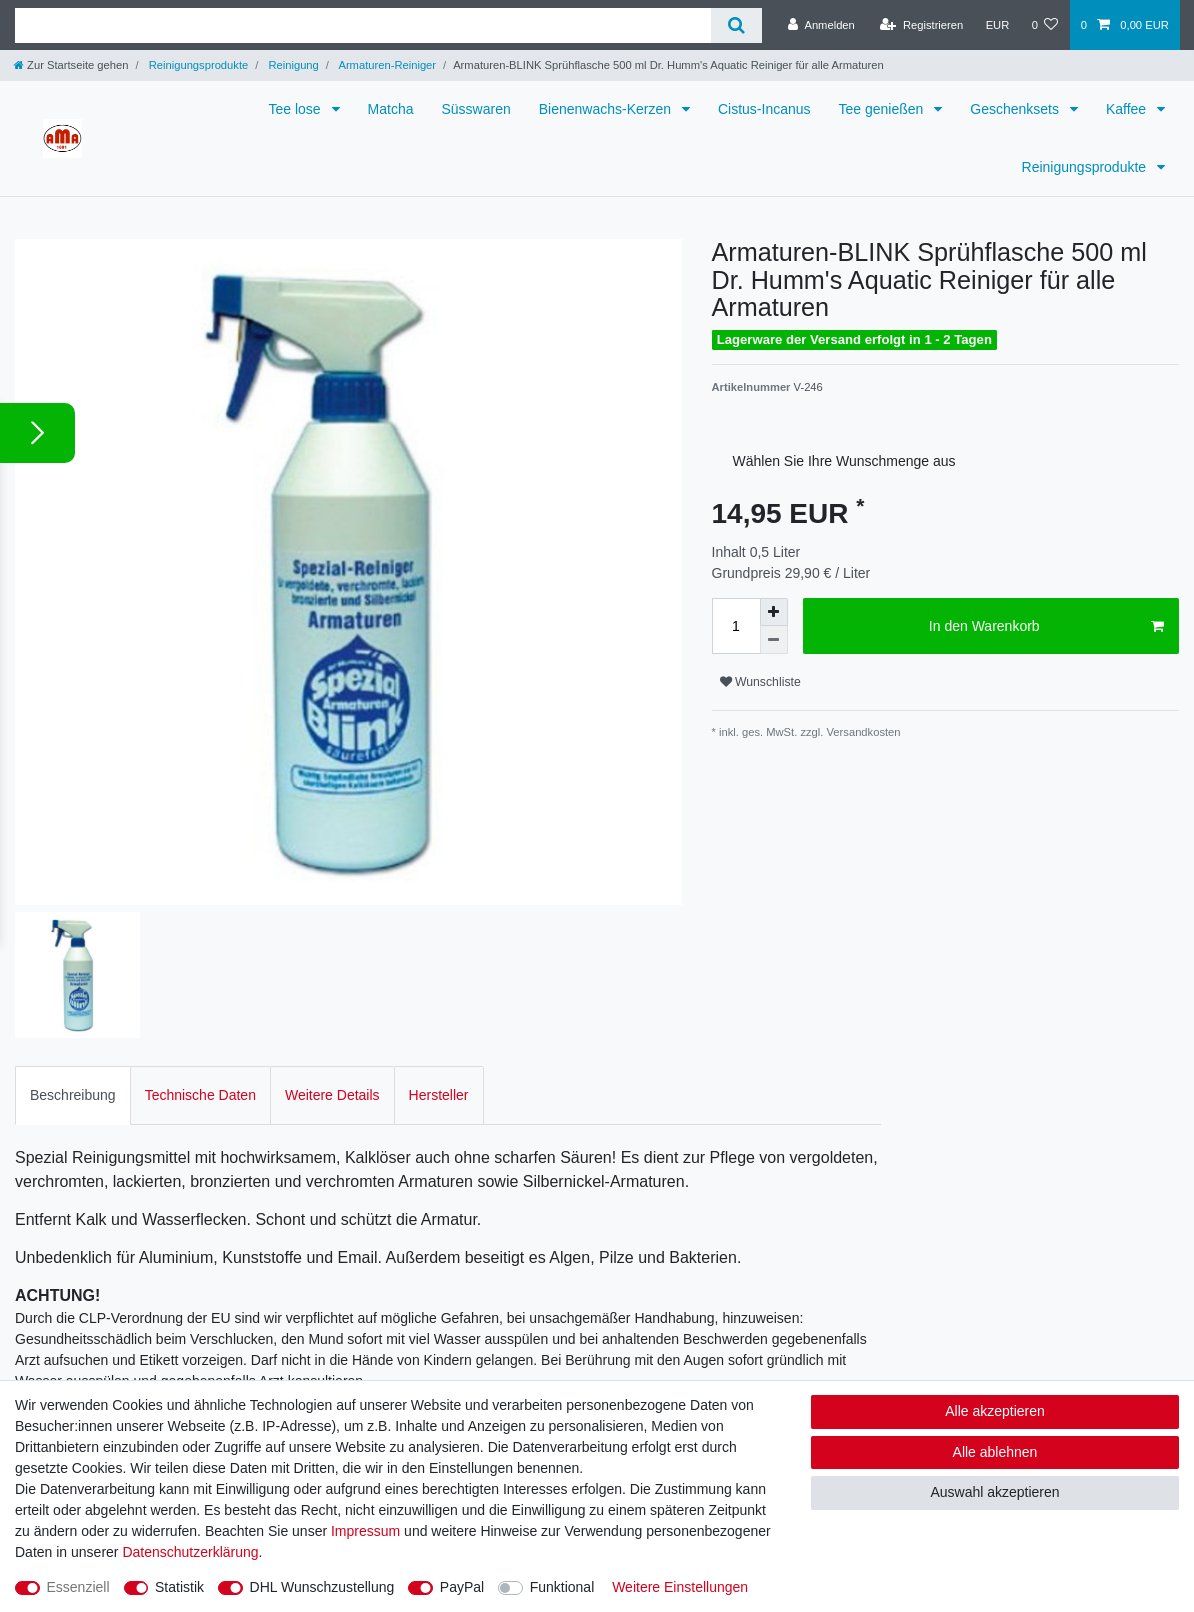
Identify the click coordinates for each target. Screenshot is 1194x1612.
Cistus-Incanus (764, 109)
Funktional (562, 1587)
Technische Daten (200, 1076)
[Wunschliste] (1044, 25)
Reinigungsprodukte (197, 65)
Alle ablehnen (995, 1452)
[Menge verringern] (774, 640)
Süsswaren (475, 109)
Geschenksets (1016, 109)
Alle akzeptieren (995, 1411)
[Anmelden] (821, 25)
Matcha (391, 109)
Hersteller (439, 1076)
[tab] (73, 1076)
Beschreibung (73, 1076)
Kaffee (1128, 109)
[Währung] (997, 25)
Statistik (179, 1587)
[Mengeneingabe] (736, 626)
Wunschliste (760, 682)
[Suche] (736, 25)
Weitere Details (332, 1076)
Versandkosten (861, 732)
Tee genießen (883, 109)
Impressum (365, 1531)
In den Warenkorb (1046, 627)
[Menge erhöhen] (774, 612)
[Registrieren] (921, 25)
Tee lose (297, 109)
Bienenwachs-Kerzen (607, 109)
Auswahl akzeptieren (994, 1492)
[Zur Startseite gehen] (71, 65)
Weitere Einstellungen (680, 1587)
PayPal (462, 1587)
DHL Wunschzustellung (322, 1587)
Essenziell (78, 1587)
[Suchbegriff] (363, 25)
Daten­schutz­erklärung (190, 1552)
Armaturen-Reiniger (386, 65)
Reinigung (292, 65)
